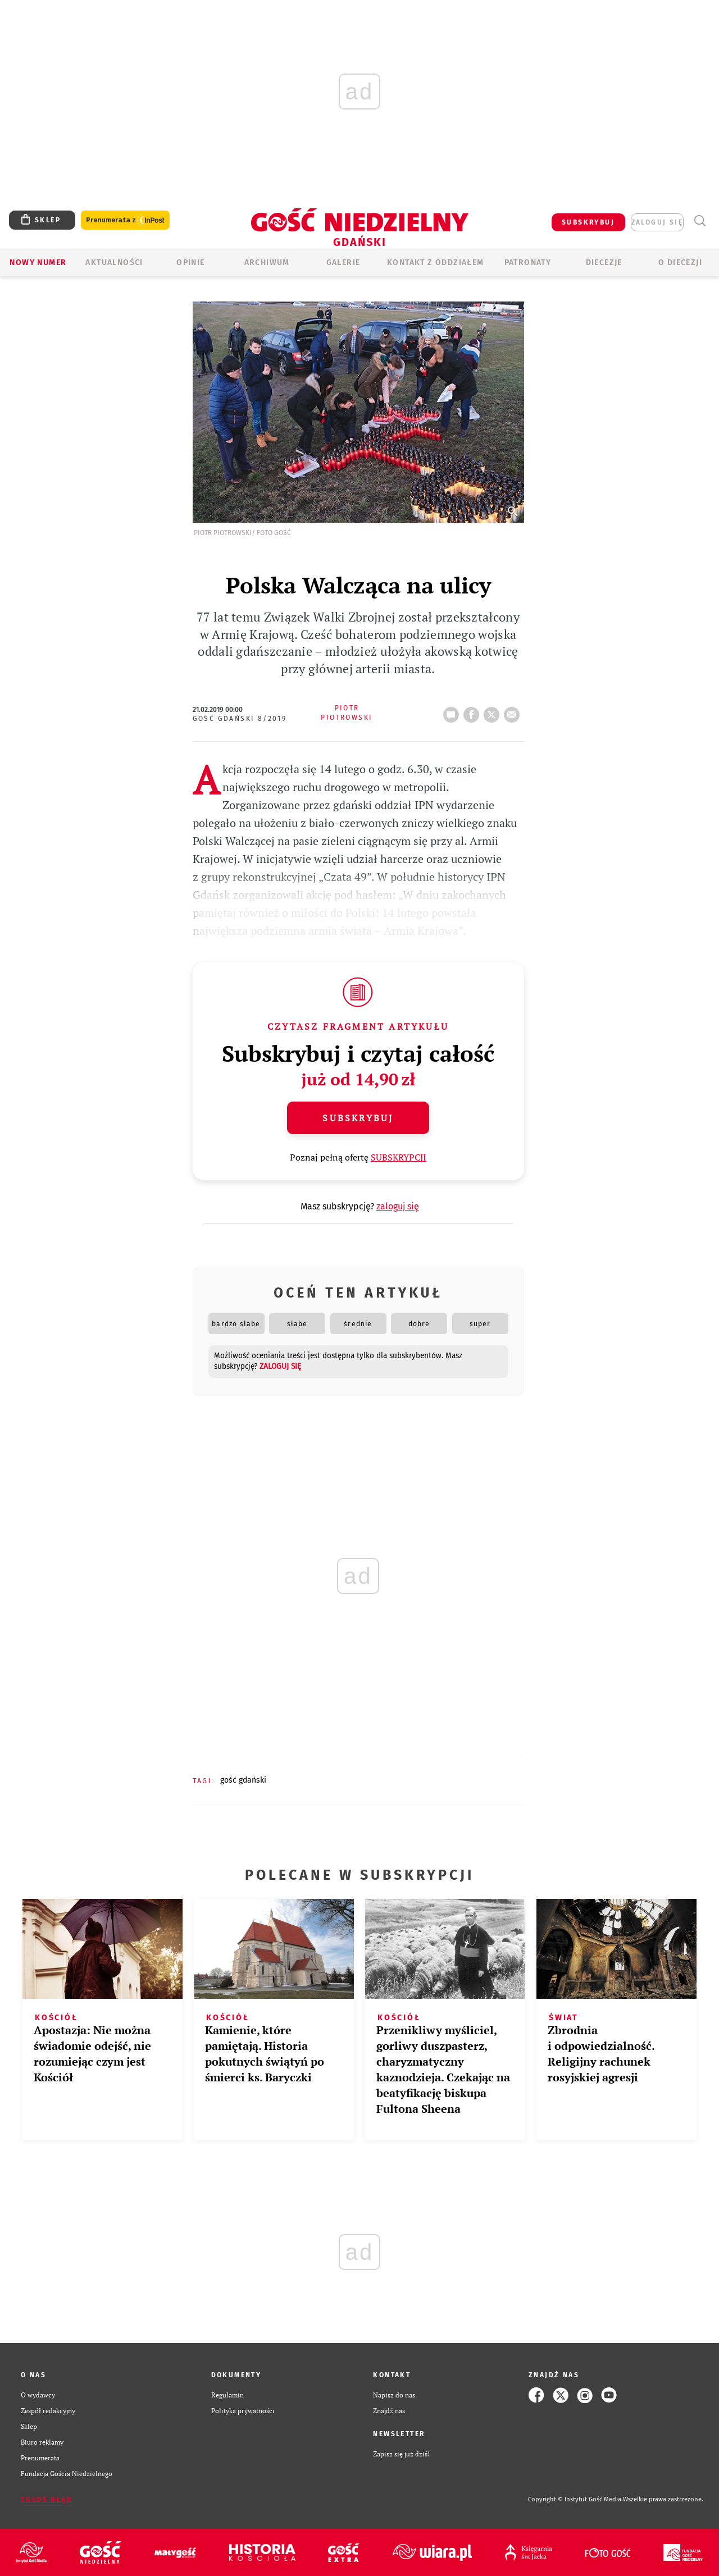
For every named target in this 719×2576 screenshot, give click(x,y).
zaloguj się (657, 222)
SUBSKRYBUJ (588, 222)
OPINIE (190, 262)
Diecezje (604, 262)
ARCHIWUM (267, 262)
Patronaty (528, 262)
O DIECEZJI (680, 262)
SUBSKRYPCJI (398, 1157)
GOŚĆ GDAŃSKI (243, 1780)
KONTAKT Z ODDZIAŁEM (435, 262)
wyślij (514, 711)
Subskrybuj (357, 1118)
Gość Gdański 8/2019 (240, 719)
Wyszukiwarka (699, 221)
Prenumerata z (125, 220)
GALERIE (343, 262)
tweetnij (494, 711)
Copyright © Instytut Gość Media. (575, 2499)
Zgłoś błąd (46, 2500)
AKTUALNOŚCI (114, 262)
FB (473, 711)
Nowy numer (38, 262)
